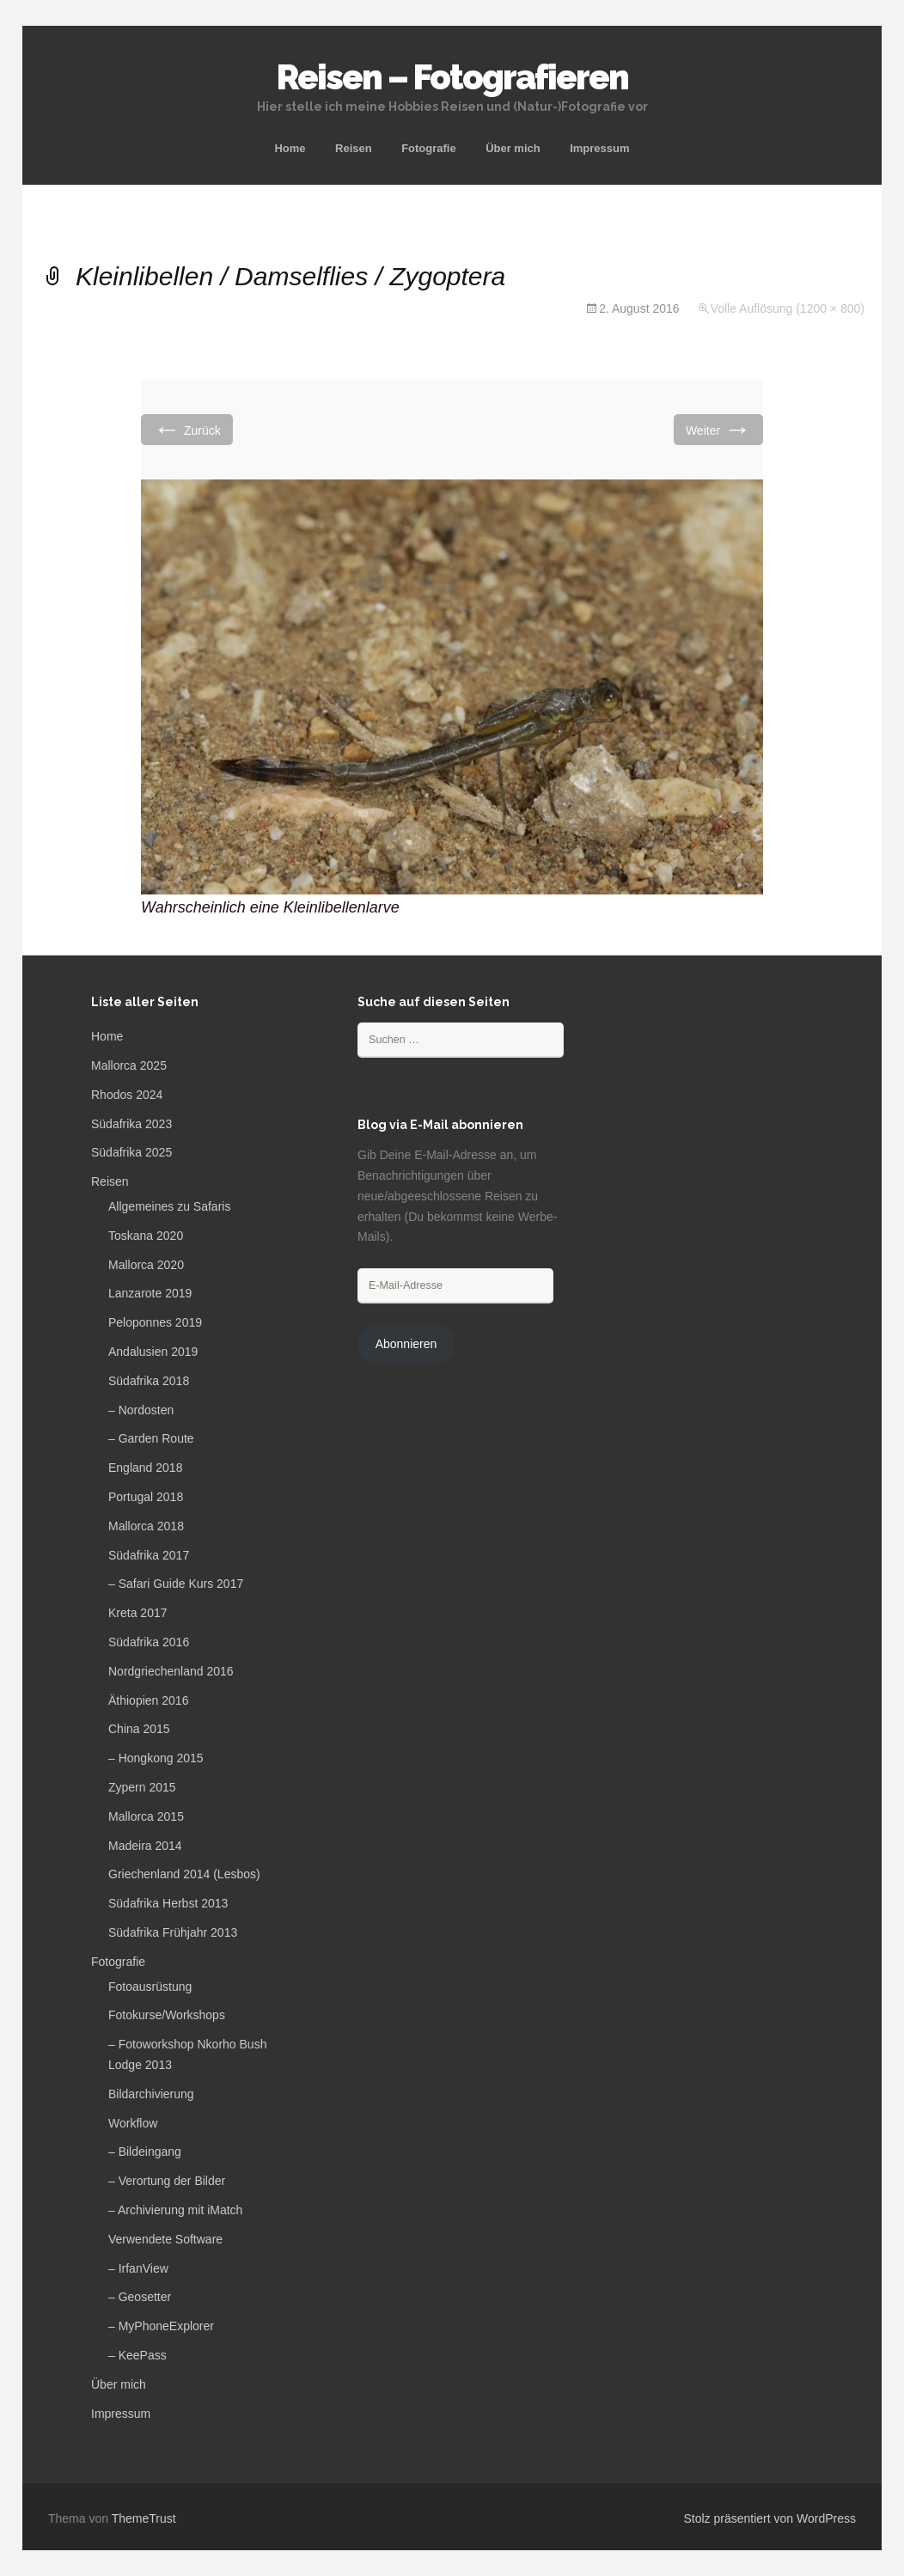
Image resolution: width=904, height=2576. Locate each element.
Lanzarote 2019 (150, 1293)
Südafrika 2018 (148, 1381)
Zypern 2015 (142, 1787)
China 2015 (139, 1729)
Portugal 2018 (145, 1497)
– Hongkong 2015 (156, 1758)
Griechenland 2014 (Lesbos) (184, 1874)
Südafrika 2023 (131, 1124)
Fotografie (428, 148)
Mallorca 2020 (146, 1265)
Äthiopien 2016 (148, 1700)
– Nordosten (141, 1410)
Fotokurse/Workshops (166, 2015)
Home (289, 148)
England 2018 (145, 1467)
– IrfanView (138, 2268)
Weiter (718, 429)
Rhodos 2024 (126, 1095)
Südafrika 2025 (131, 1152)
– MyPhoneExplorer (161, 2326)
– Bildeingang (144, 2151)
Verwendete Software (165, 2239)
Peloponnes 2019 (155, 1322)
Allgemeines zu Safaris (169, 1206)
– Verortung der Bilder (166, 2181)
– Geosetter (139, 2297)
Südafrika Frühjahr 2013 (172, 1932)
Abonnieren (406, 1344)
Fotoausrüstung (150, 1986)
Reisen (353, 148)
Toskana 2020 (145, 1235)
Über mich (513, 148)
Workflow (132, 2123)
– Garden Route (151, 1438)
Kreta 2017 (138, 1613)
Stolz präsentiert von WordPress (770, 2518)
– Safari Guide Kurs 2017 (175, 1583)
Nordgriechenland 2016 (171, 1671)
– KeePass (137, 2355)
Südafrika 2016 (148, 1642)
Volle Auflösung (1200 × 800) (787, 308)
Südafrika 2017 (148, 1555)
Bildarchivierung (151, 2094)
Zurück (187, 429)
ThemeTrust (144, 2518)
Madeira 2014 (145, 1846)
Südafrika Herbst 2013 (168, 1903)
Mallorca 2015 (146, 1816)
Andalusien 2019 (153, 1351)
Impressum (599, 148)
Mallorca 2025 (129, 1065)
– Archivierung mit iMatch (175, 2210)
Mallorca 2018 (146, 1526)
